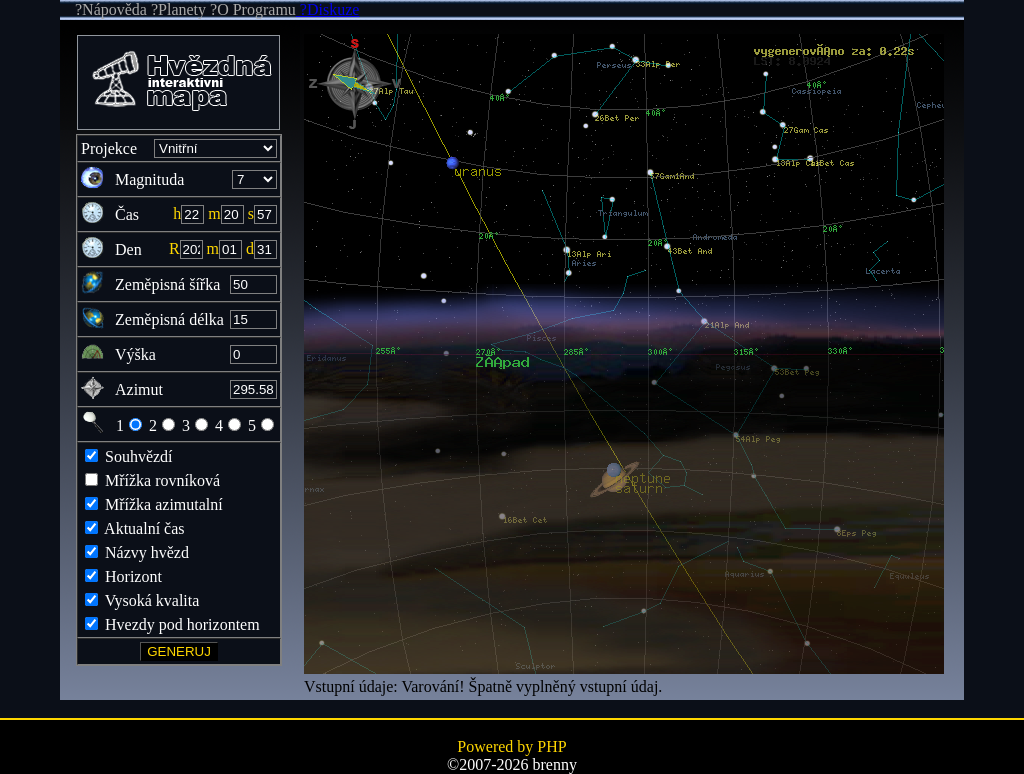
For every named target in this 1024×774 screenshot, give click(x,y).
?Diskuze (328, 9)
